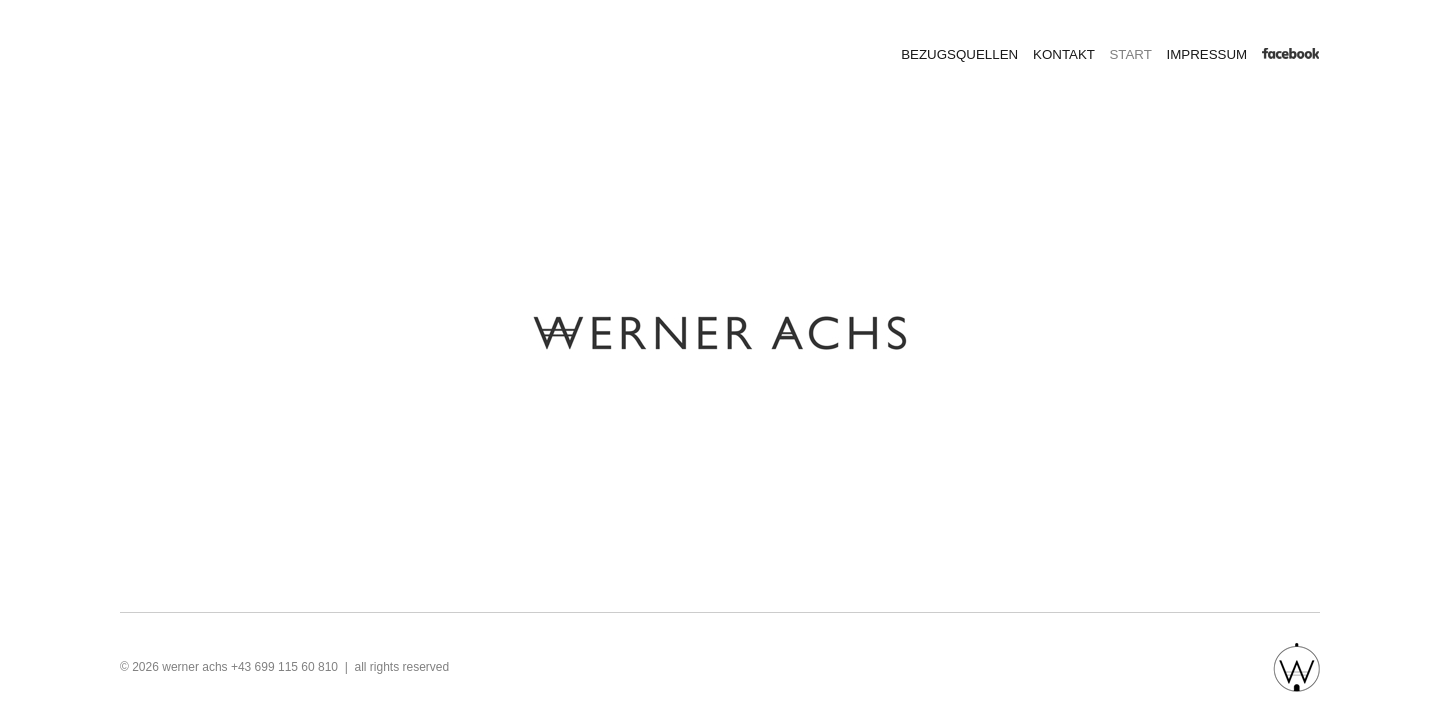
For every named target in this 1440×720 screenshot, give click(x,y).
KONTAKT (1064, 54)
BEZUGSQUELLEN (959, 54)
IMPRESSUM (1206, 54)
